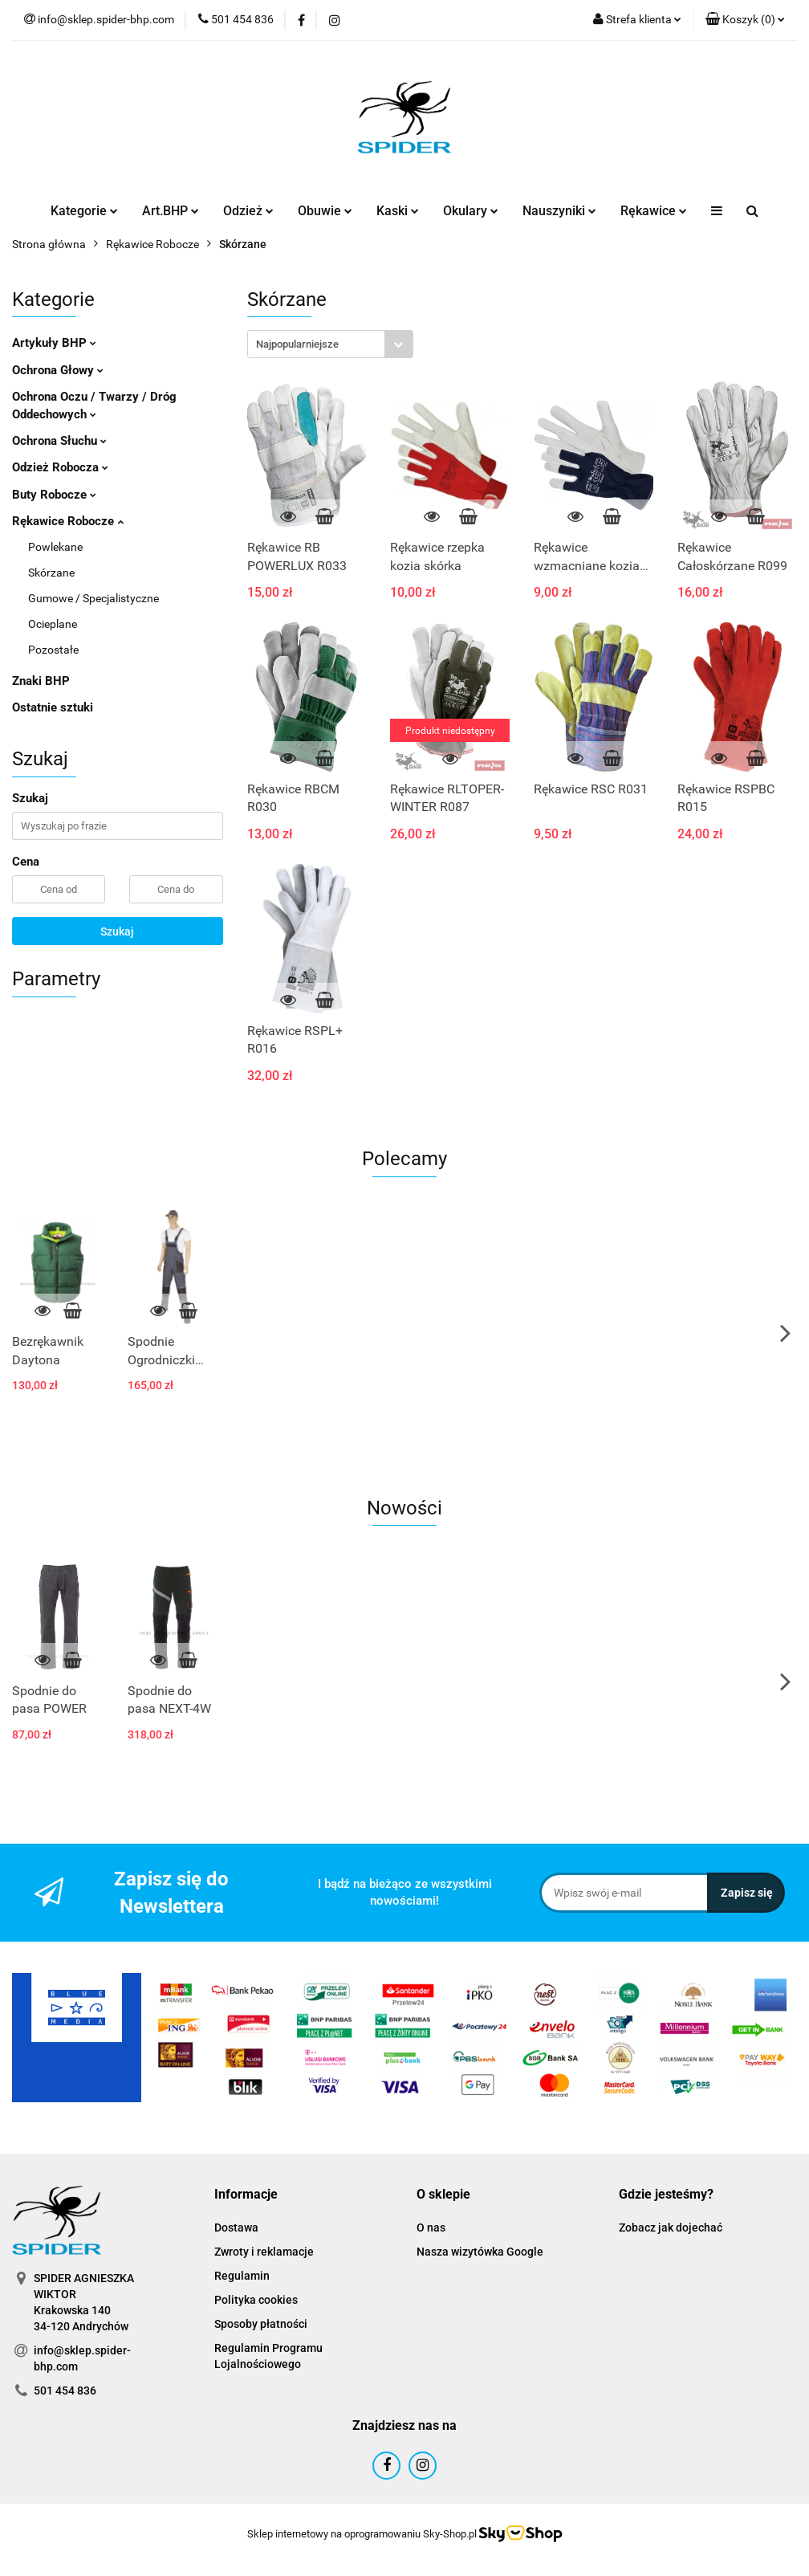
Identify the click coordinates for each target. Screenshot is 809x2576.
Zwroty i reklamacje (264, 2251)
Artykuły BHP (54, 343)
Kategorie (84, 210)
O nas (431, 2227)
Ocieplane (52, 624)
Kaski (397, 210)
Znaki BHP (41, 681)
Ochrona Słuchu (59, 441)
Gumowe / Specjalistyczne (93, 598)
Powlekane (55, 546)
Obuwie (325, 210)
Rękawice (653, 210)
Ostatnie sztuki (52, 707)
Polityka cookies (256, 2299)
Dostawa (236, 2227)
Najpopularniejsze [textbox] (297, 344)
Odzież (248, 210)
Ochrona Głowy (58, 370)
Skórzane (51, 572)
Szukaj (117, 931)
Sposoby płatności (260, 2323)
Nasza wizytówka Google (480, 2251)
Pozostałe (53, 649)
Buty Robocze (54, 494)
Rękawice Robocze (68, 521)
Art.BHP (170, 210)
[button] (745, 20)
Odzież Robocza (60, 467)
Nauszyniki (559, 210)
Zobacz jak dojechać (670, 2227)
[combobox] (330, 344)
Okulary (470, 210)
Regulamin (242, 2275)
